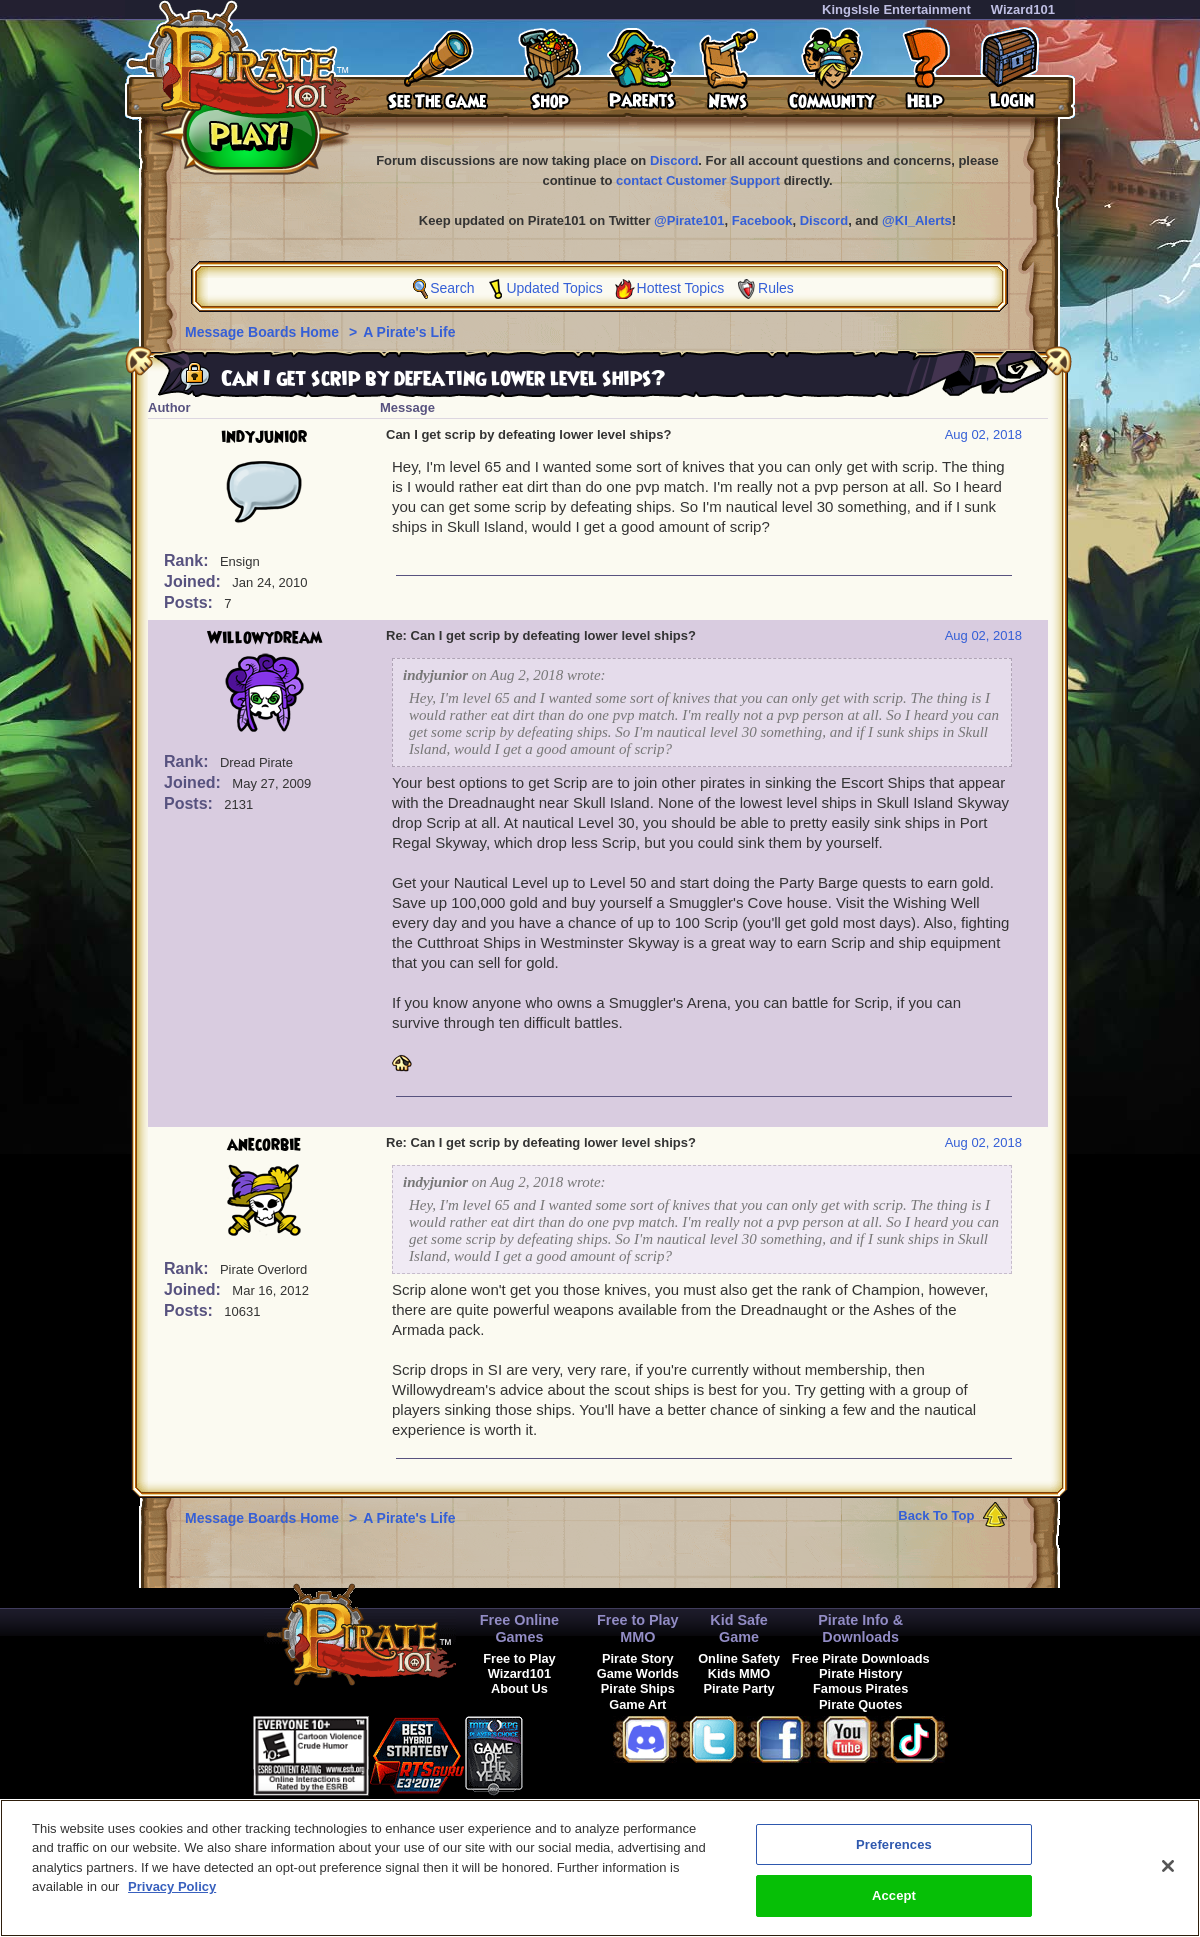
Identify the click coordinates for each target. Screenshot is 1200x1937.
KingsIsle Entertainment (896, 9)
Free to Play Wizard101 (519, 1666)
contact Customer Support (698, 180)
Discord (674, 160)
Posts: (190, 602)
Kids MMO (739, 1673)
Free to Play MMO (638, 1628)
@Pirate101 (689, 220)
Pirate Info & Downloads (860, 1628)
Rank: (188, 560)
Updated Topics (554, 288)
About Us (519, 1688)
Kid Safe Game (739, 1628)
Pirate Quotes (860, 1704)
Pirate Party (738, 1688)
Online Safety (739, 1658)
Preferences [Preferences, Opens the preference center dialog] (894, 1854)
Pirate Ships (638, 1688)
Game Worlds (638, 1673)
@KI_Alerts (917, 220)
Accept (894, 1906)
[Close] (1168, 1876)
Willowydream (264, 638)
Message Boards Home (264, 332)
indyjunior (264, 437)
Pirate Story (638, 1658)
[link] (573, 1752)
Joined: (194, 581)
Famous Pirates (860, 1688)
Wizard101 (1023, 9)
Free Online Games (519, 1628)
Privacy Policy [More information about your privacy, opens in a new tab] (172, 1897)
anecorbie (264, 1145)
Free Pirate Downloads (861, 1658)
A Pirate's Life (409, 332)
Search (452, 288)
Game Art (637, 1704)
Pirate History (860, 1673)
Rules (776, 288)
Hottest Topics (681, 288)
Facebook (762, 220)
